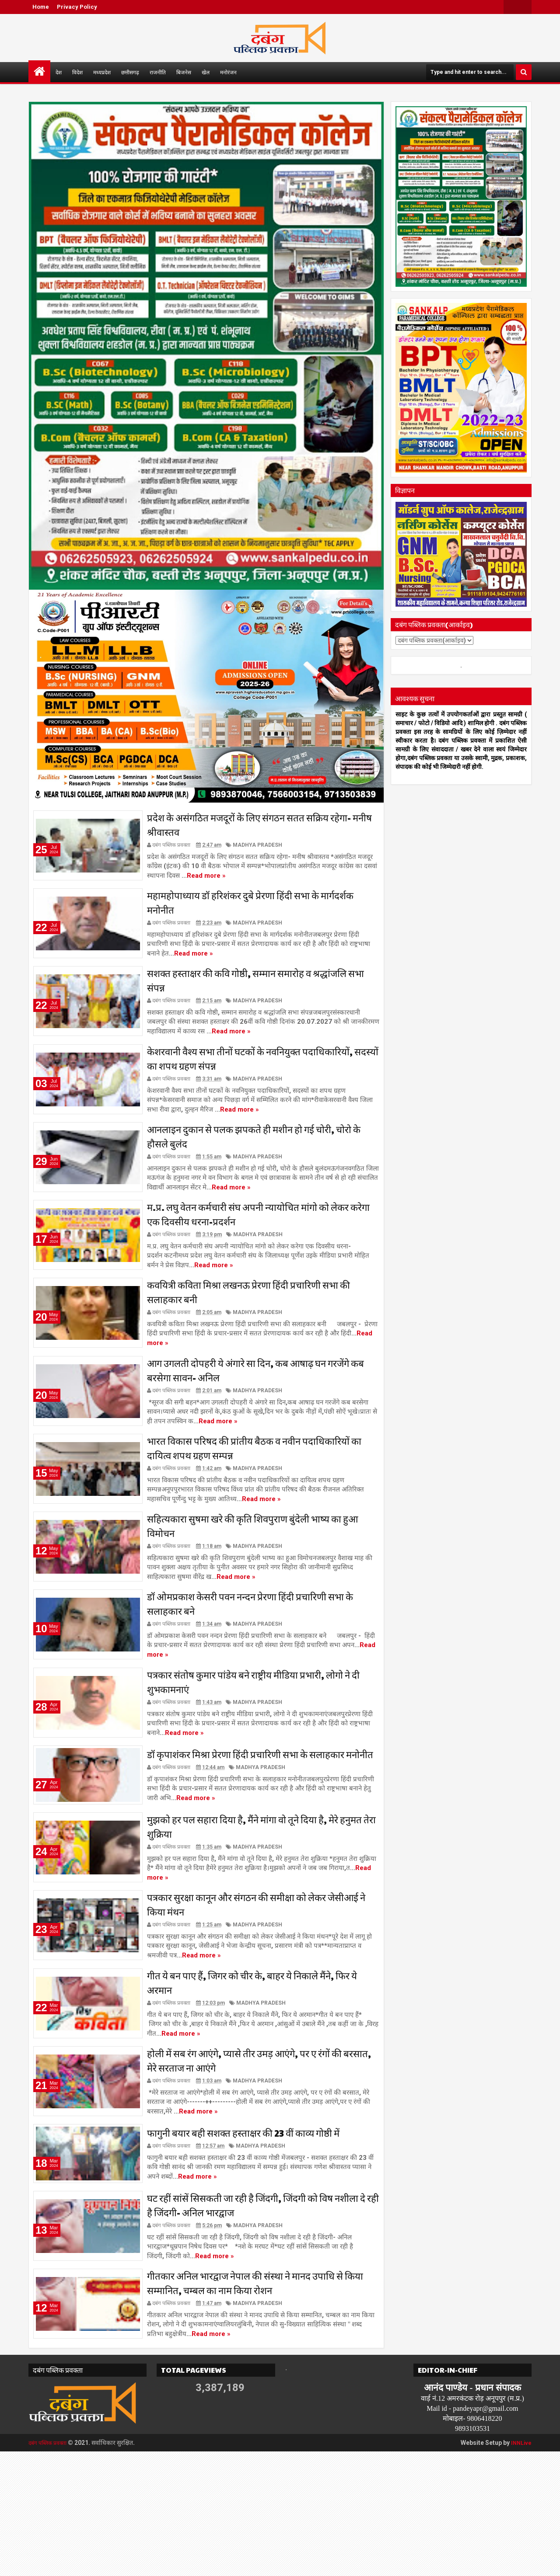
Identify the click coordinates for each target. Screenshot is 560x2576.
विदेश (77, 72)
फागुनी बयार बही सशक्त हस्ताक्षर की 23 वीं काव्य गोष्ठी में (243, 2239)
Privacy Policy (77, 6)
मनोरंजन (228, 72)
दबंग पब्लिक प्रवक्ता (50, 2567)
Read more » (206, 878)
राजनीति (158, 72)
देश (59, 72)
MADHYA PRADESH (257, 848)
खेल (206, 72)
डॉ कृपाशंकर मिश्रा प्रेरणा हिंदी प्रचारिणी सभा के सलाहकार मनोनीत (260, 1823)
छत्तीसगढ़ (130, 72)
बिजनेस (183, 72)
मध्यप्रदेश (102, 72)
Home (40, 6)
